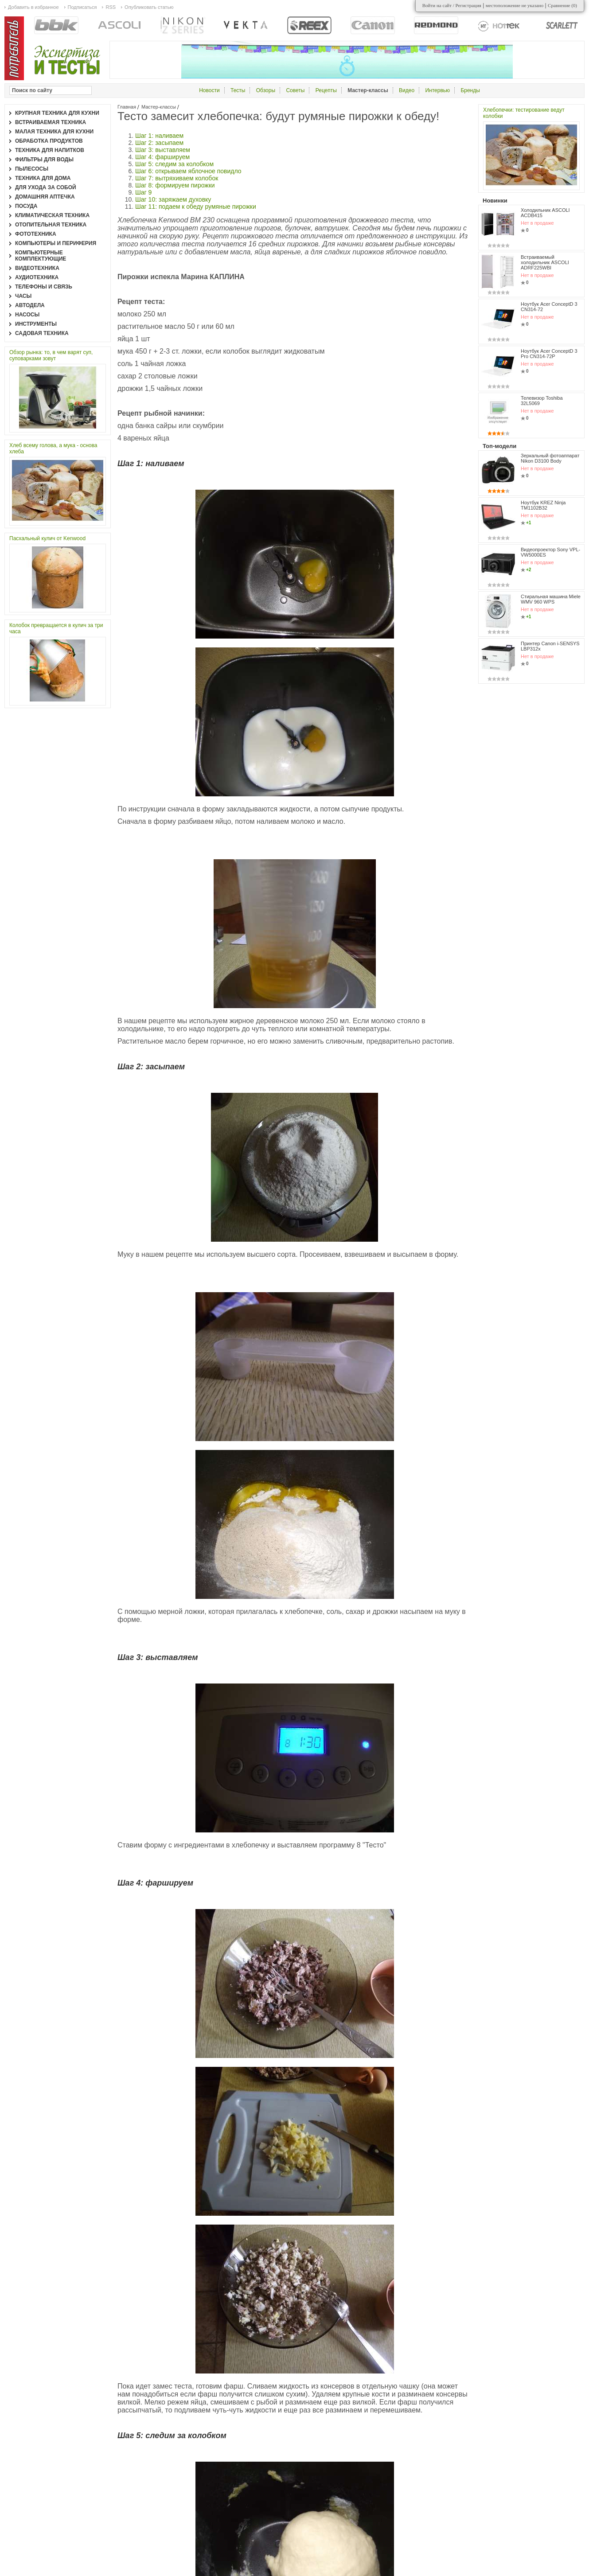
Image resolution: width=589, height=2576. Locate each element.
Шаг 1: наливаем (159, 135)
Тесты (237, 90)
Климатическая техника (52, 215)
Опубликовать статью (149, 7)
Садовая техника (42, 333)
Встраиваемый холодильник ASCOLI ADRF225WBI (545, 262)
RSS (110, 7)
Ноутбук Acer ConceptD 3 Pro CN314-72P (549, 353)
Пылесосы (31, 169)
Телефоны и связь (43, 287)
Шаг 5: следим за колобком (175, 164)
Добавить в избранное (33, 7)
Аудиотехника (37, 277)
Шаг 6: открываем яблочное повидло (188, 171)
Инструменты (36, 324)
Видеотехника (37, 268)
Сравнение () (562, 5)
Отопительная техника (50, 225)
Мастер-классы (158, 106)
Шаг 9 (143, 192)
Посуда (26, 206)
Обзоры (265, 90)
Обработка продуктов (49, 141)
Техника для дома (42, 178)
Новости (209, 90)
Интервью (437, 90)
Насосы (27, 315)
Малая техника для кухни (54, 132)
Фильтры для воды (44, 159)
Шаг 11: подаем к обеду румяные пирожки (195, 206)
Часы (23, 296)
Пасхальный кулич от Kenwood (47, 538)
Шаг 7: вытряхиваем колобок (176, 178)
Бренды (470, 90)
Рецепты (326, 90)
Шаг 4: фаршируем (162, 156)
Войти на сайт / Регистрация (451, 5)
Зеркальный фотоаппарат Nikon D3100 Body (550, 458)
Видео (406, 90)
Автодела (30, 305)
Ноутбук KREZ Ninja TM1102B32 (543, 505)
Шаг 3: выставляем (162, 149)
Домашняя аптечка (45, 197)
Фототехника (35, 234)
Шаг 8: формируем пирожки (175, 185)
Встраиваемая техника (50, 122)
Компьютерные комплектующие (40, 255)
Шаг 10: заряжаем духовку (173, 199)
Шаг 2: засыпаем (159, 142)
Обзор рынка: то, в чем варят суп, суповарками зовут (51, 355)
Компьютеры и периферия (55, 243)
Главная (126, 106)
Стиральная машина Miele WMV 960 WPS (551, 599)
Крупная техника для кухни (57, 113)
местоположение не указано (515, 5)
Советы (295, 90)
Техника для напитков (49, 150)
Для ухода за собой (45, 187)
